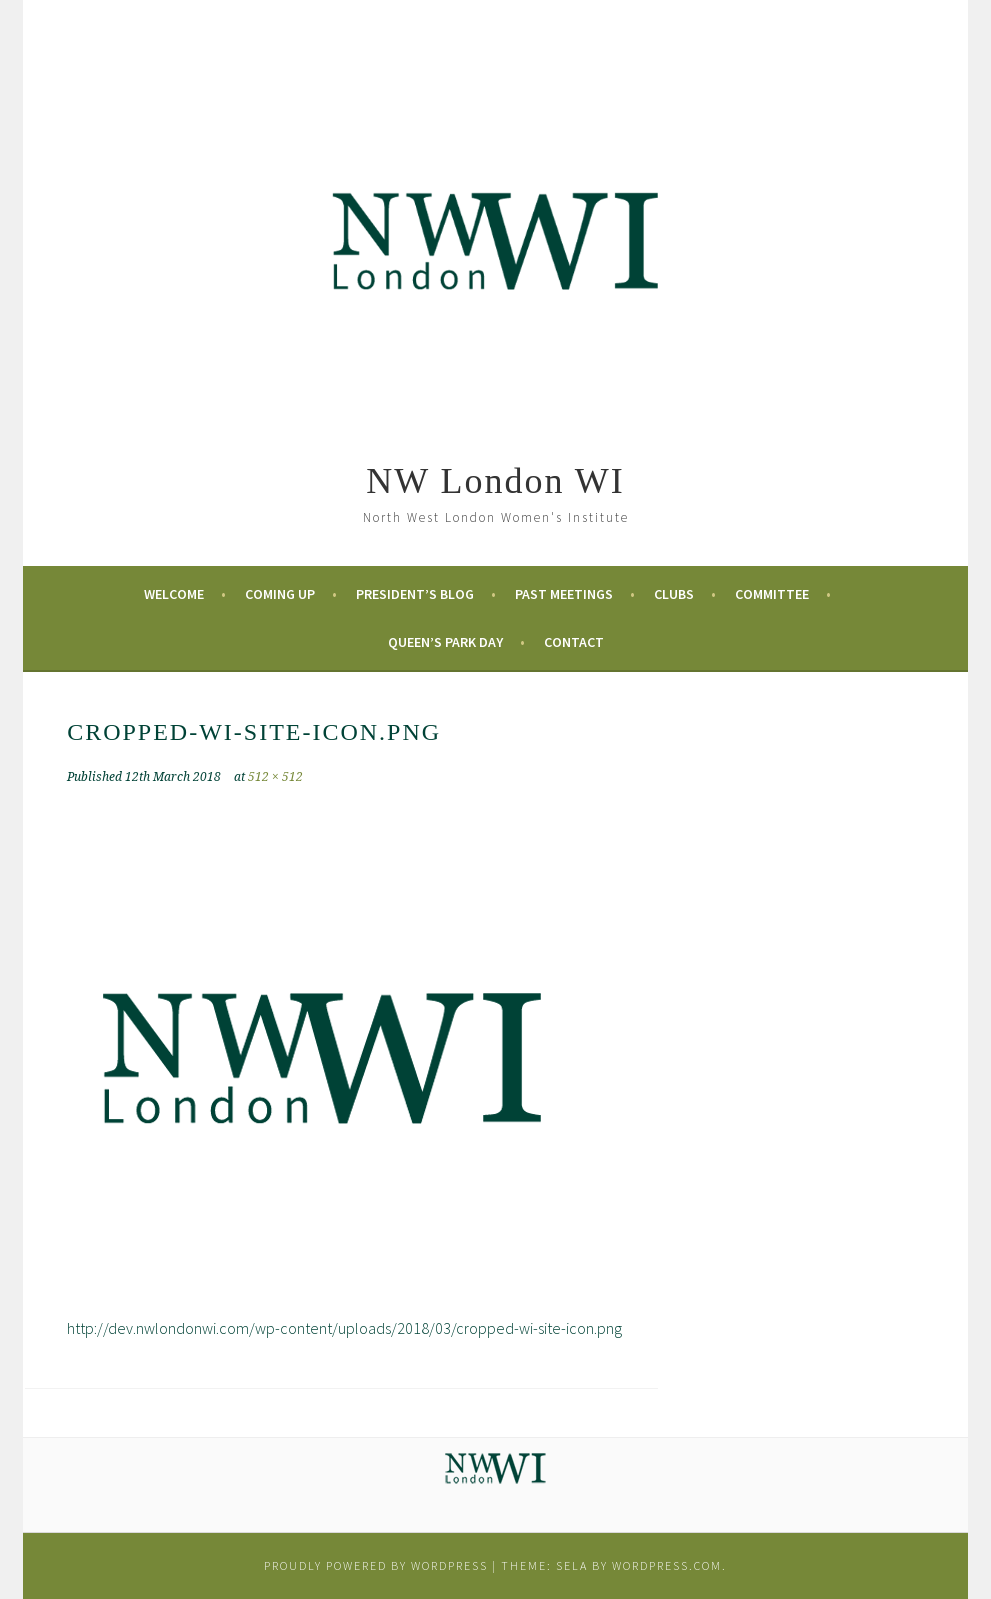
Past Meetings (564, 594)
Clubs (674, 594)
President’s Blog (415, 594)
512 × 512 (275, 777)
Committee (772, 594)
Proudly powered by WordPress (376, 1565)
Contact (574, 642)
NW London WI (495, 481)
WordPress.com (667, 1565)
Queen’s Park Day (445, 642)
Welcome (174, 594)
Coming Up (280, 594)
